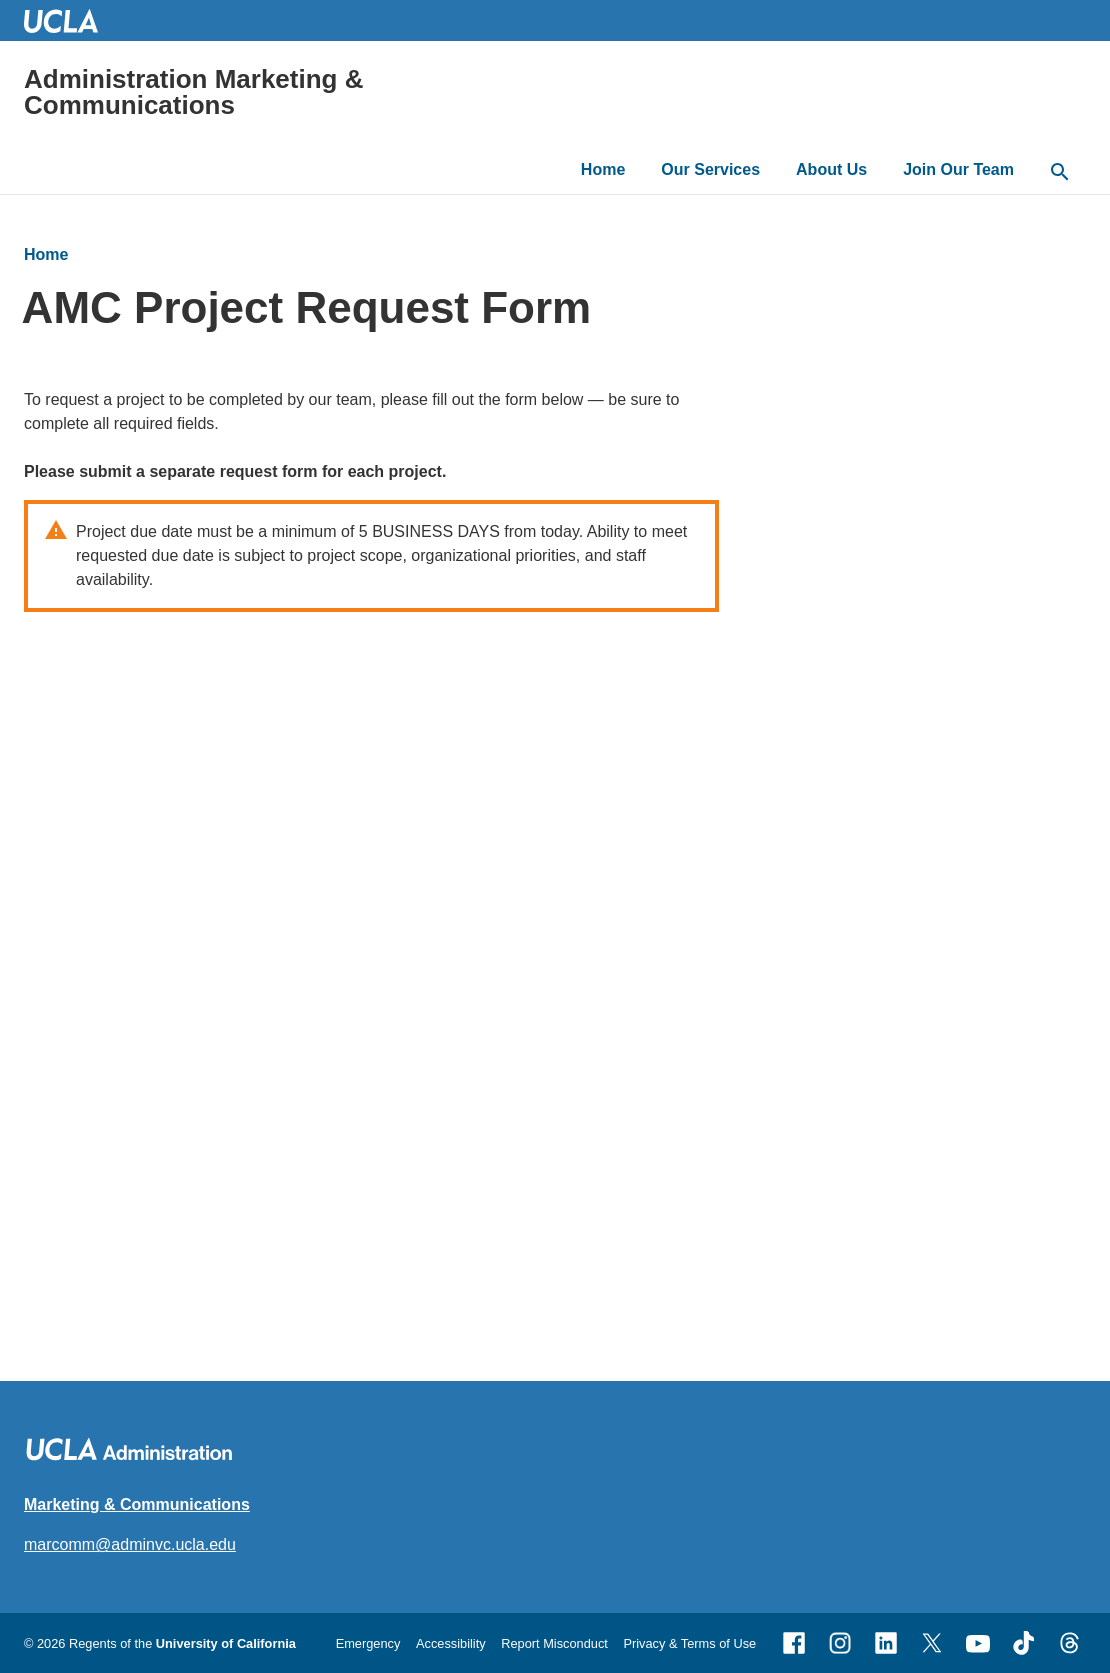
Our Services (710, 169)
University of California (226, 1643)
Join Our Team (958, 169)
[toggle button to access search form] (1060, 173)
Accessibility (451, 1643)
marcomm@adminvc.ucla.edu (130, 1544)
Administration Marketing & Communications (193, 92)
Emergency (368, 1643)
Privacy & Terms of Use (689, 1643)
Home (603, 169)
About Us (831, 169)
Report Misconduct (554, 1643)
